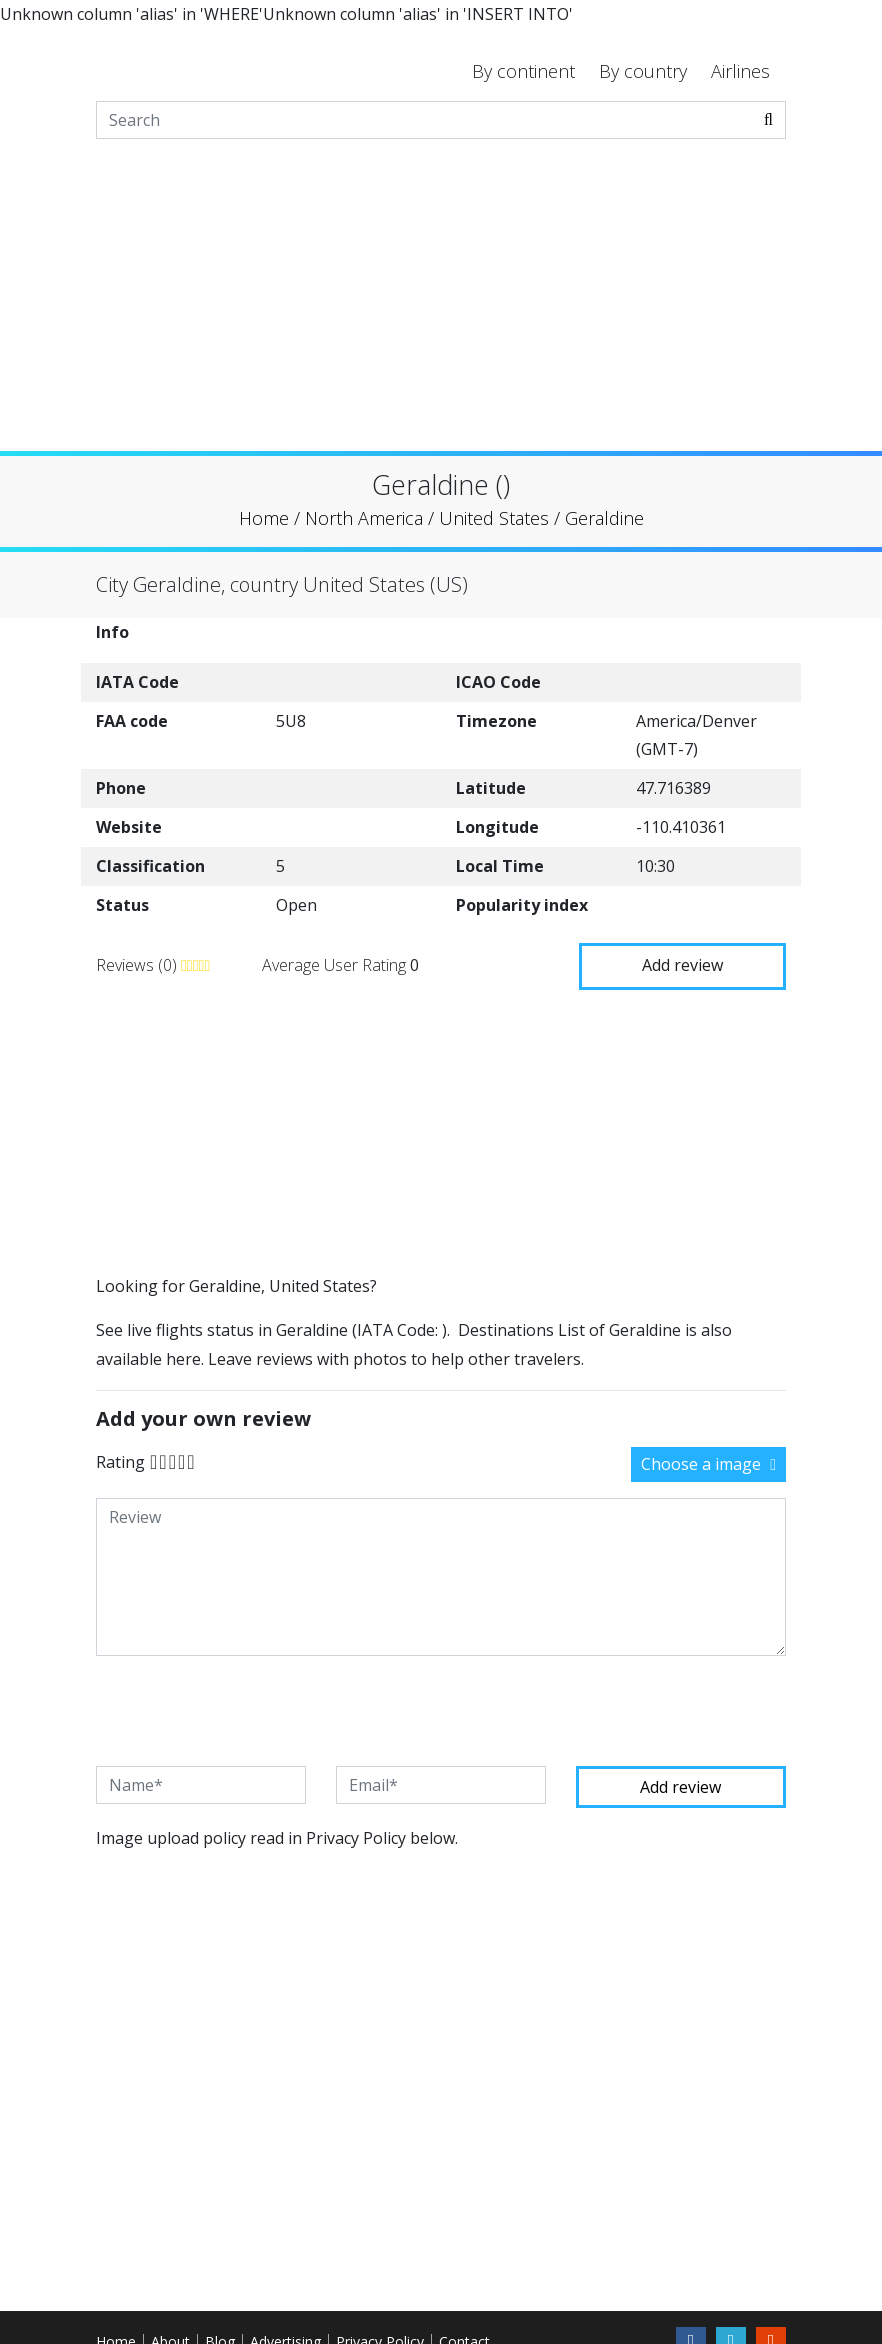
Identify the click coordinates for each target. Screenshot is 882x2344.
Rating (120, 1460)
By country (643, 71)
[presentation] (248, 1708)
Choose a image (708, 1462)
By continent (523, 71)
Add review (682, 962)
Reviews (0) (138, 963)
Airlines (740, 71)
